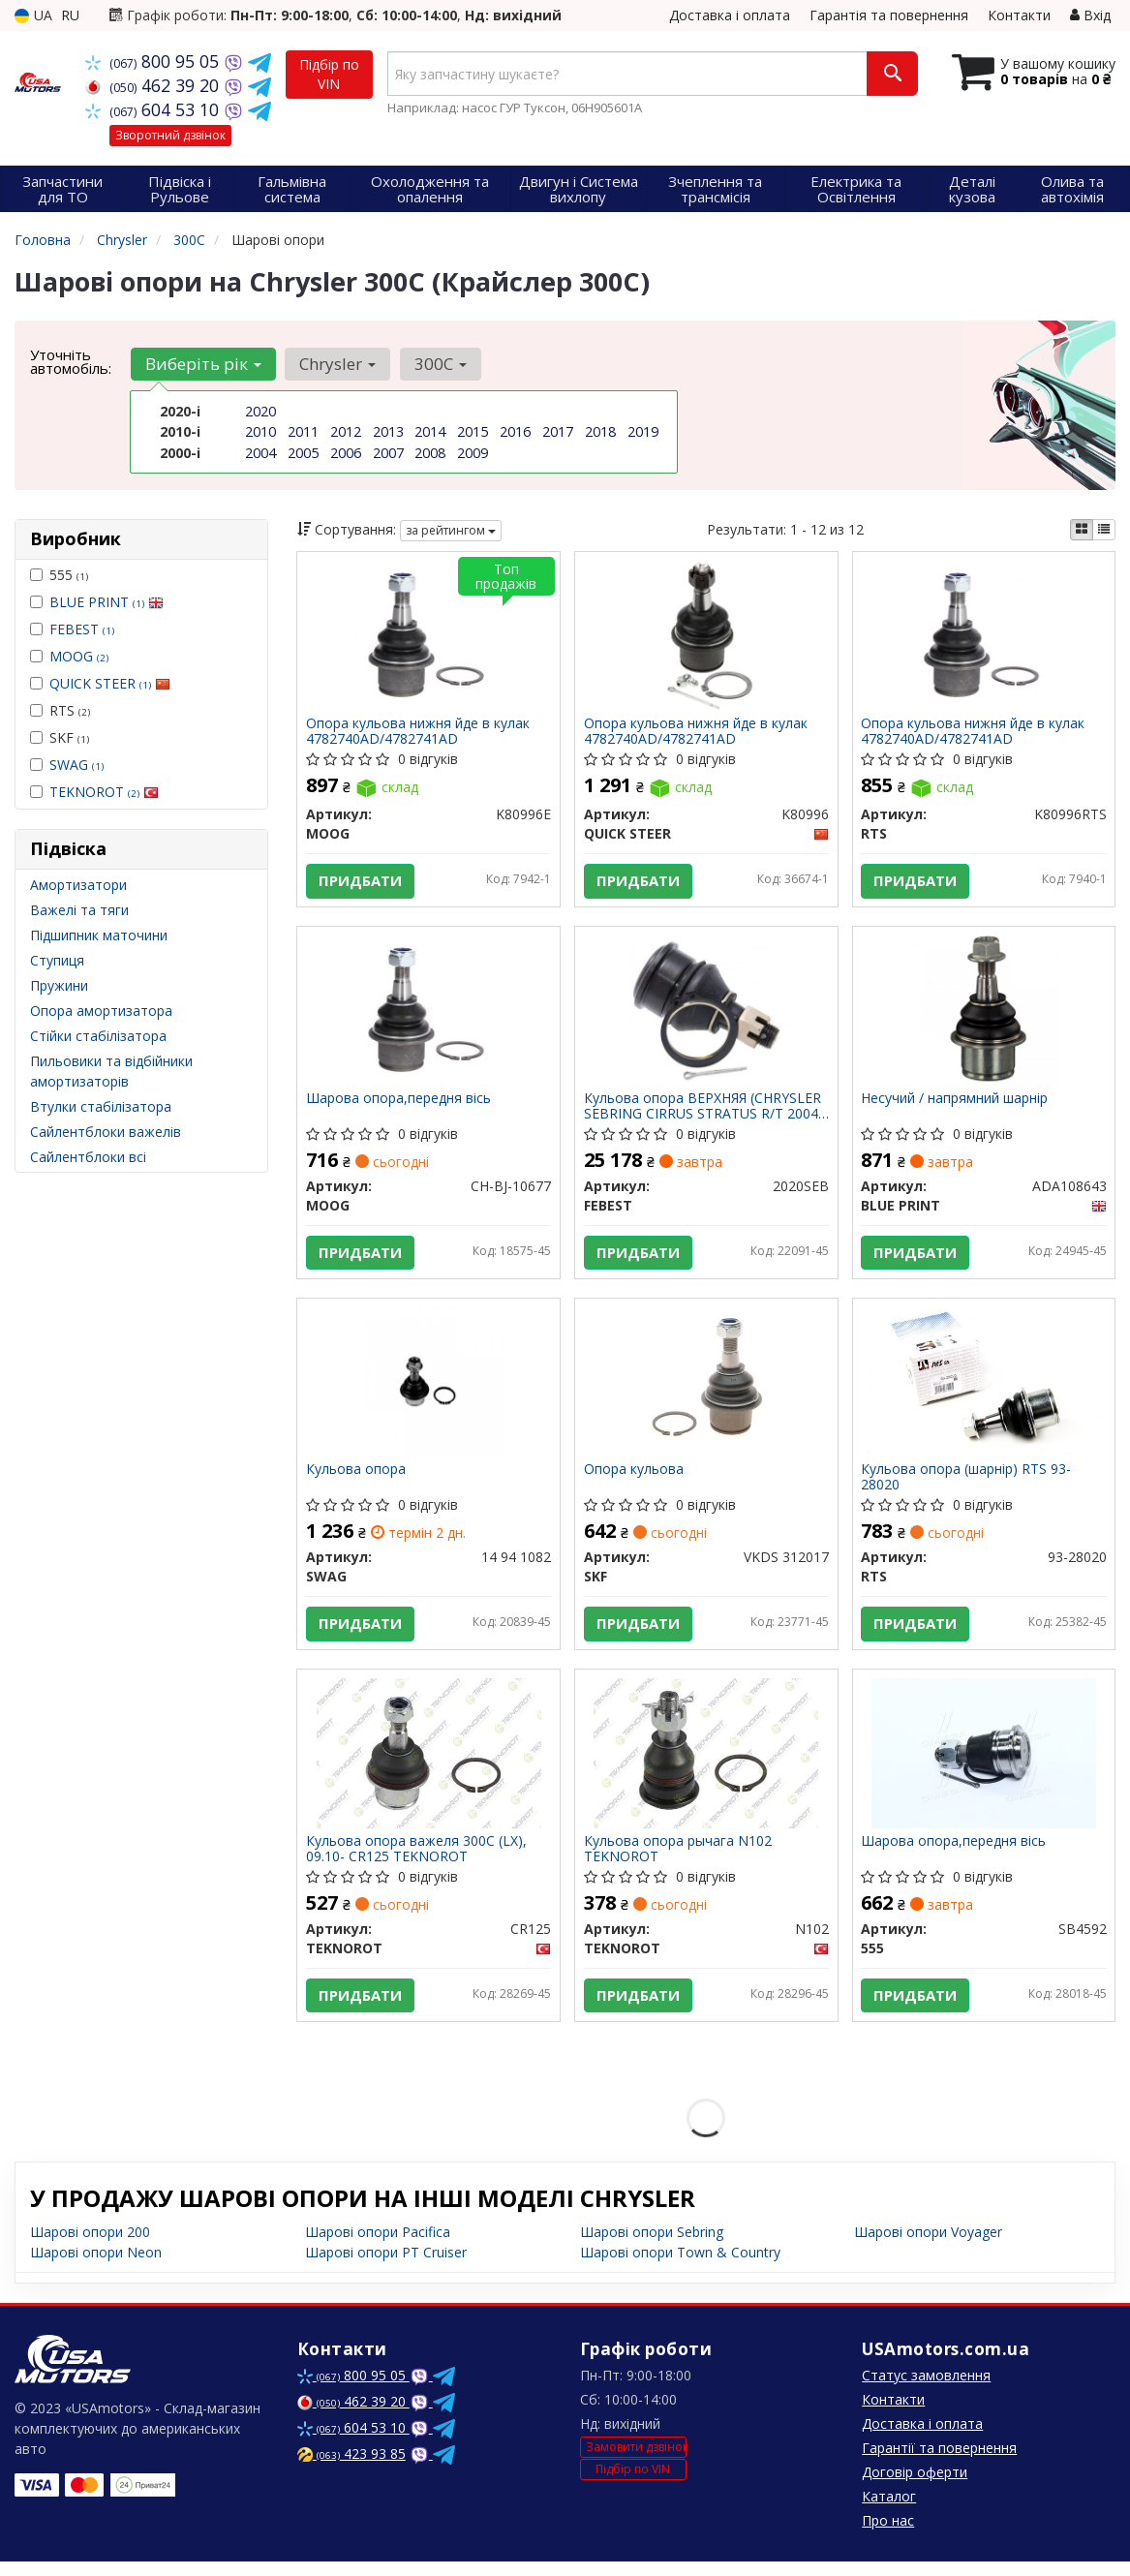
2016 (515, 431)
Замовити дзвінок (636, 2461)
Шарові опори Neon (96, 2266)
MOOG (78, 656)
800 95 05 (154, 61)
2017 (557, 431)
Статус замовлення (926, 2389)
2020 (260, 411)
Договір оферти (914, 2486)
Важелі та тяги (79, 910)
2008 (429, 452)
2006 (345, 452)
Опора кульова (635, 1478)
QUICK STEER (109, 683)
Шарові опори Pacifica (377, 2246)
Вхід (1090, 15)
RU (70, 15)
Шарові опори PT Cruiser (386, 2266)
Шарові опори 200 (90, 2246)
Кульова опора (357, 1478)
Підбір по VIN (329, 74)
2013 (388, 431)
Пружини (59, 985)
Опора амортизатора (101, 1010)
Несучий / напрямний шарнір (956, 1103)
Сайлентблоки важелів (105, 1131)
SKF (59, 737)
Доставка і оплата (729, 15)
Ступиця (57, 960)
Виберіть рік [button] (202, 364)
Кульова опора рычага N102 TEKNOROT (679, 1861)
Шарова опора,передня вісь (399, 1103)
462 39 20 (154, 85)
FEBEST (81, 629)
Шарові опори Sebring (651, 2246)
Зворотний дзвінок (170, 135)
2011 (303, 431)
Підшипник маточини (99, 935)
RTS (60, 710)
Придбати (361, 882)
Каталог (889, 2510)
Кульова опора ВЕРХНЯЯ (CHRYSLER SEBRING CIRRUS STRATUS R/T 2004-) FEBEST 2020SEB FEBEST (703, 1110)
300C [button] (437, 364)
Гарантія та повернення (888, 15)
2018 (600, 431)
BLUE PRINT (106, 602)
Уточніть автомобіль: (70, 361)
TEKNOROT (104, 791)
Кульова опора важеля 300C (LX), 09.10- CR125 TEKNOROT (417, 1861)
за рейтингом (451, 530)
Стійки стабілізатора (98, 1036)
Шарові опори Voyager (928, 2246)
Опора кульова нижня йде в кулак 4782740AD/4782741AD (419, 732)
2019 (642, 431)
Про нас (888, 2535)
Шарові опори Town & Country (680, 2266)
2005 (303, 452)
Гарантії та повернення (939, 2462)
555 (59, 575)
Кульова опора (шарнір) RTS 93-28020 (968, 1485)
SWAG (76, 764)
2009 (472, 452)
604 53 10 (154, 109)
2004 (260, 452)
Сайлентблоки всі (88, 1157)
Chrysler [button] (335, 364)
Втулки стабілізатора (100, 1106)
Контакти (1019, 15)
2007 (388, 452)
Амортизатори (78, 884)
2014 (429, 431)
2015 (472, 431)
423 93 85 (351, 2468)
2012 (345, 431)
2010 (260, 431)
